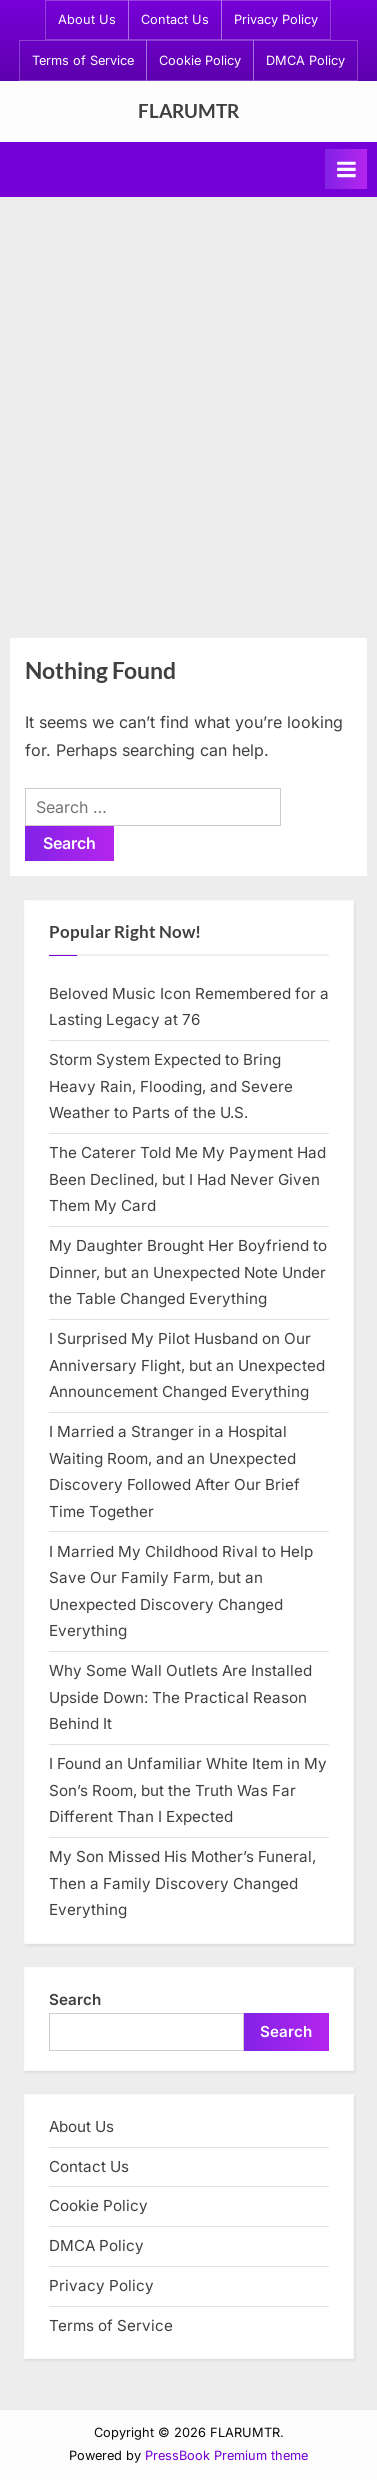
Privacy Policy (276, 19)
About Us (87, 19)
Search (75, 1999)
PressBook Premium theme (226, 2455)
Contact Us (175, 19)
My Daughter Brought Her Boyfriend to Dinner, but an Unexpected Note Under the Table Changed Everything (188, 1272)
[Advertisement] (188, 415)
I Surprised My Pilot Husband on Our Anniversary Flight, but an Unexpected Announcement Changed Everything (187, 1365)
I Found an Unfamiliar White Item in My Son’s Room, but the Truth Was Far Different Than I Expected (188, 1790)
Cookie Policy (200, 60)
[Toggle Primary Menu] (346, 169)
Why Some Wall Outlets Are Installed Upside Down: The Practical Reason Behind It (180, 1697)
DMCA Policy (305, 60)
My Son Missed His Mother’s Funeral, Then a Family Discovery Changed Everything (182, 1883)
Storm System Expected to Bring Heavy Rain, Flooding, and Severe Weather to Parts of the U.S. (171, 1086)
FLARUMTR (188, 110)
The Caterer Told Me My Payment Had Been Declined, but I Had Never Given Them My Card (187, 1179)
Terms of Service (83, 60)
